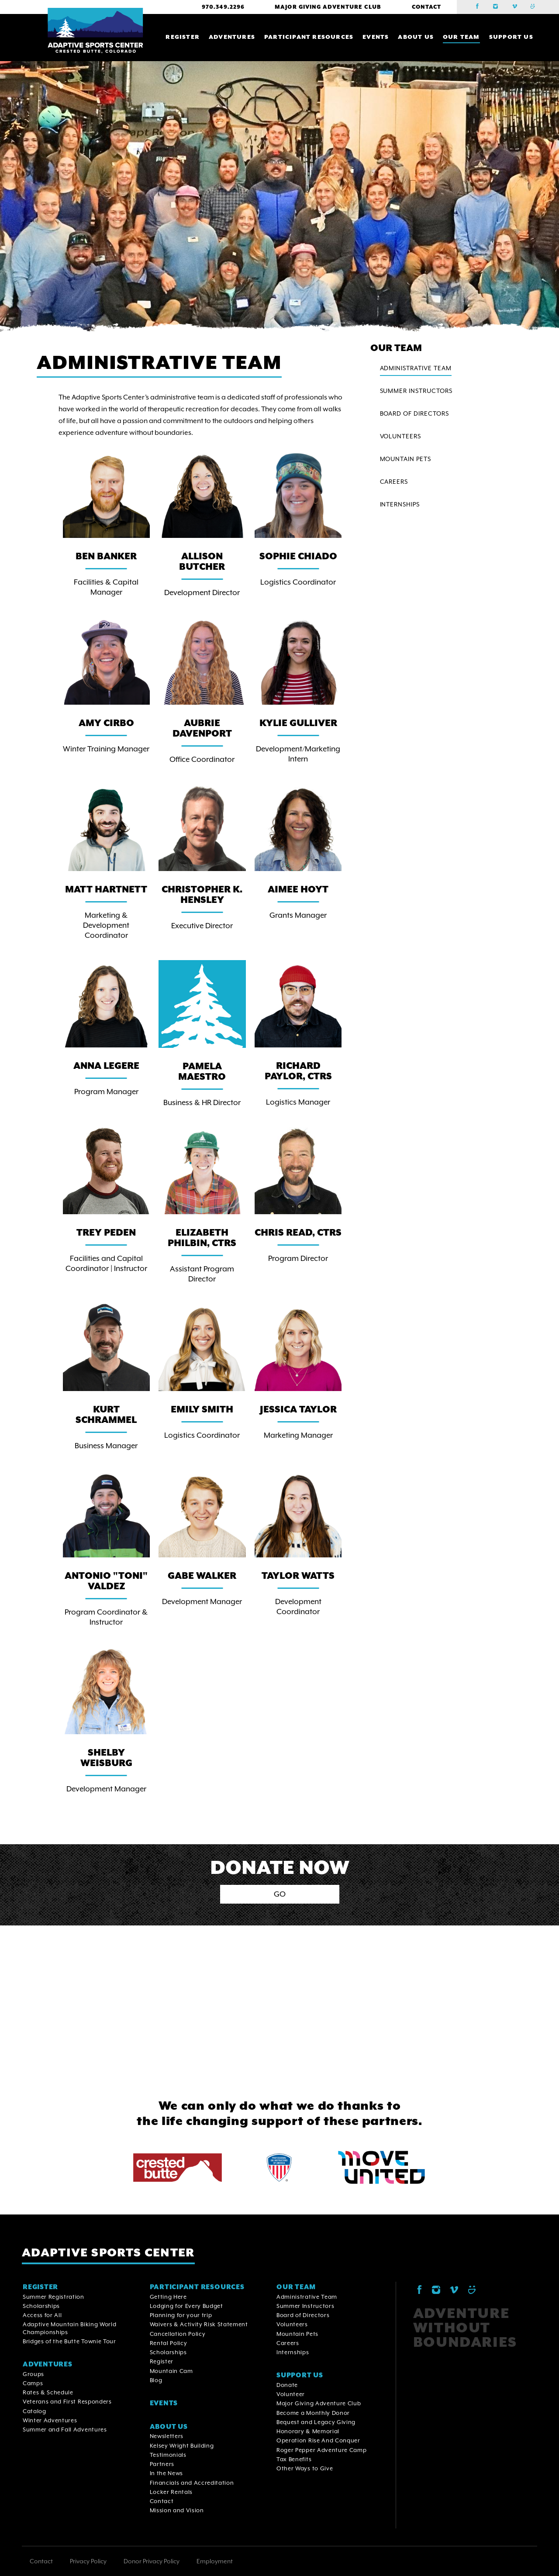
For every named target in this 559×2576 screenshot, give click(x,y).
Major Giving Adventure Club (328, 7)
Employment (215, 2561)
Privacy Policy (88, 2561)
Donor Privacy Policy (151, 2561)
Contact (426, 7)
